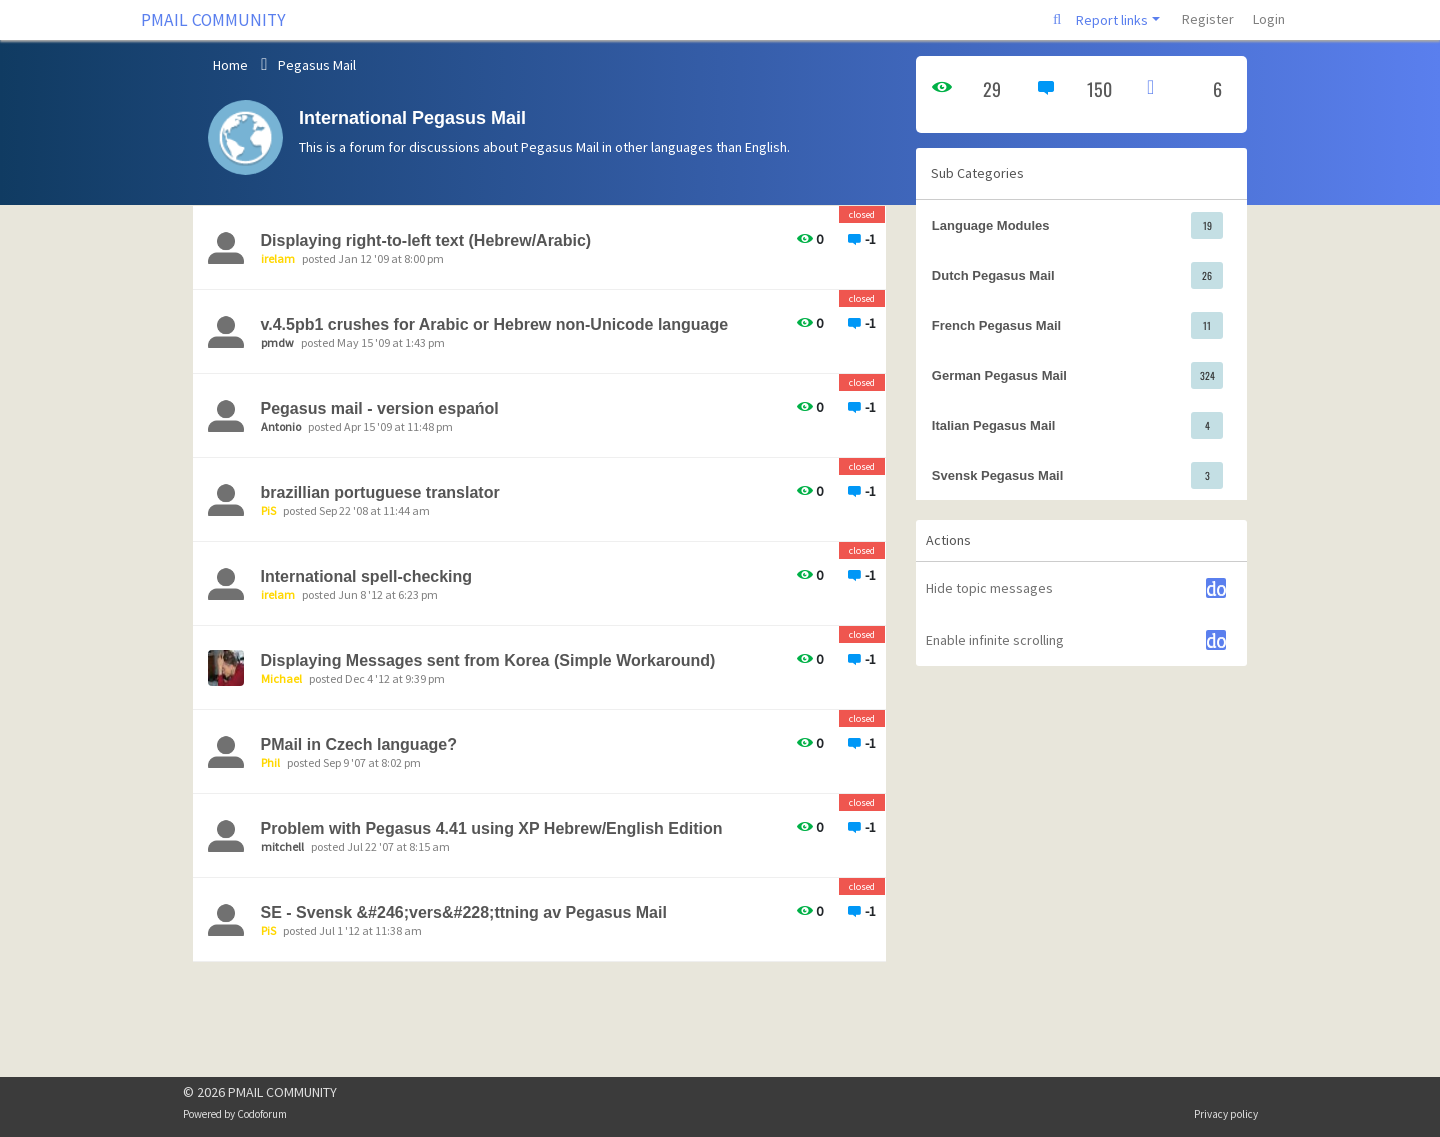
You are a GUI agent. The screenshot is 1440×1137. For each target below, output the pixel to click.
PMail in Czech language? (359, 744)
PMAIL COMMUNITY (213, 20)
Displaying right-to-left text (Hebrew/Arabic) (426, 240)
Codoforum (262, 1114)
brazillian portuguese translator (380, 492)
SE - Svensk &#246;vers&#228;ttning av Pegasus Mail (464, 912)
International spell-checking (367, 576)
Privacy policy (1226, 1114)
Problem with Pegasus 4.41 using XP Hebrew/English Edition (492, 828)
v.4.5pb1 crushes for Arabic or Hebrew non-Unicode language (495, 324)
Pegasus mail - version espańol (380, 408)
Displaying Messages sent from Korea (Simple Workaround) (488, 660)
